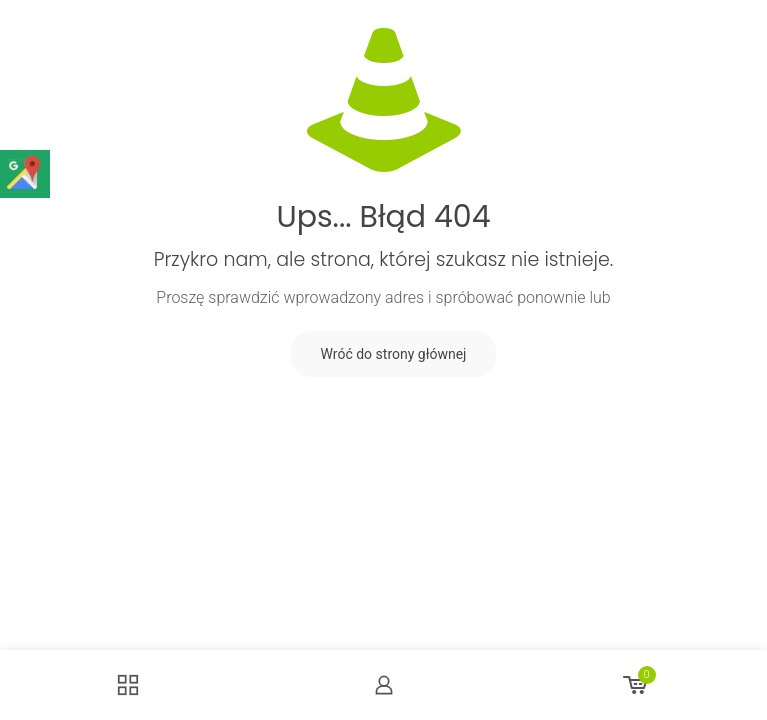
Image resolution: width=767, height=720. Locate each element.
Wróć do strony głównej (394, 354)
